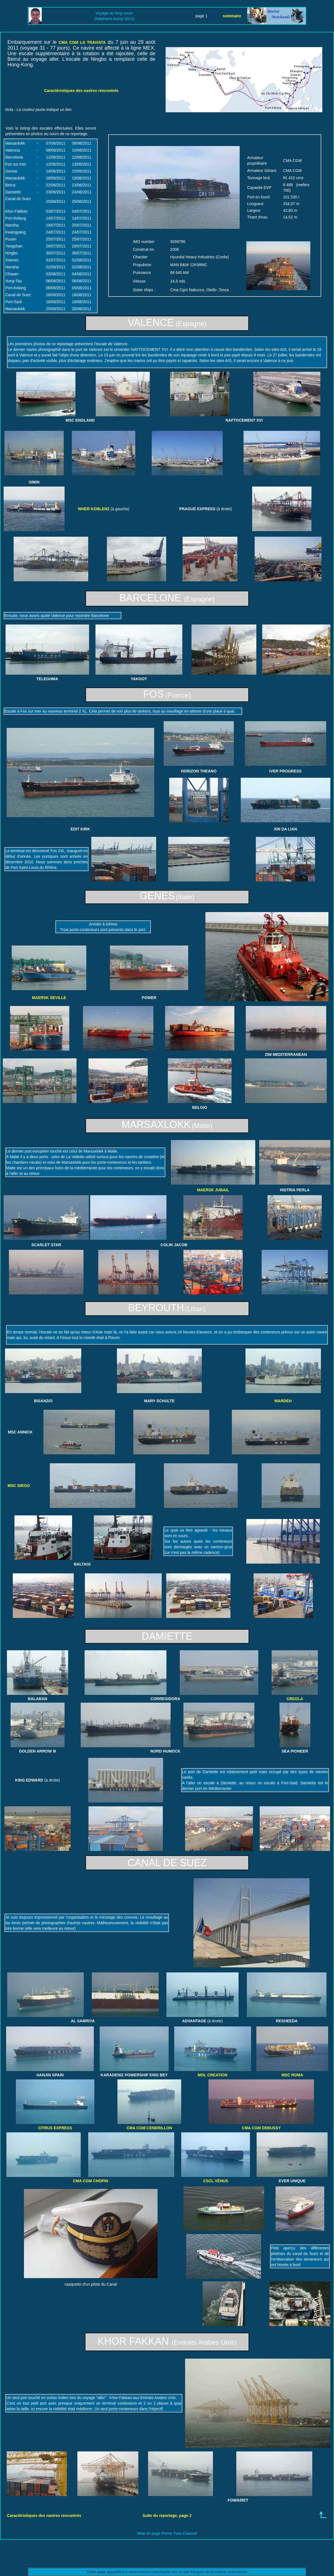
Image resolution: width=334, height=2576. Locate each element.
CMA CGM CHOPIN (90, 2181)
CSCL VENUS (215, 2181)
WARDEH (283, 1401)
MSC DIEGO (19, 1485)
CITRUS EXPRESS (55, 2128)
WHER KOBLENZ (94, 509)
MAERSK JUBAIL (213, 1190)
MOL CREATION (212, 2075)
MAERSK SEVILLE (49, 997)
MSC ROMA (292, 2075)
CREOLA (295, 1699)
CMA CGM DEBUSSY (261, 2128)
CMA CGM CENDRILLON (149, 2128)
